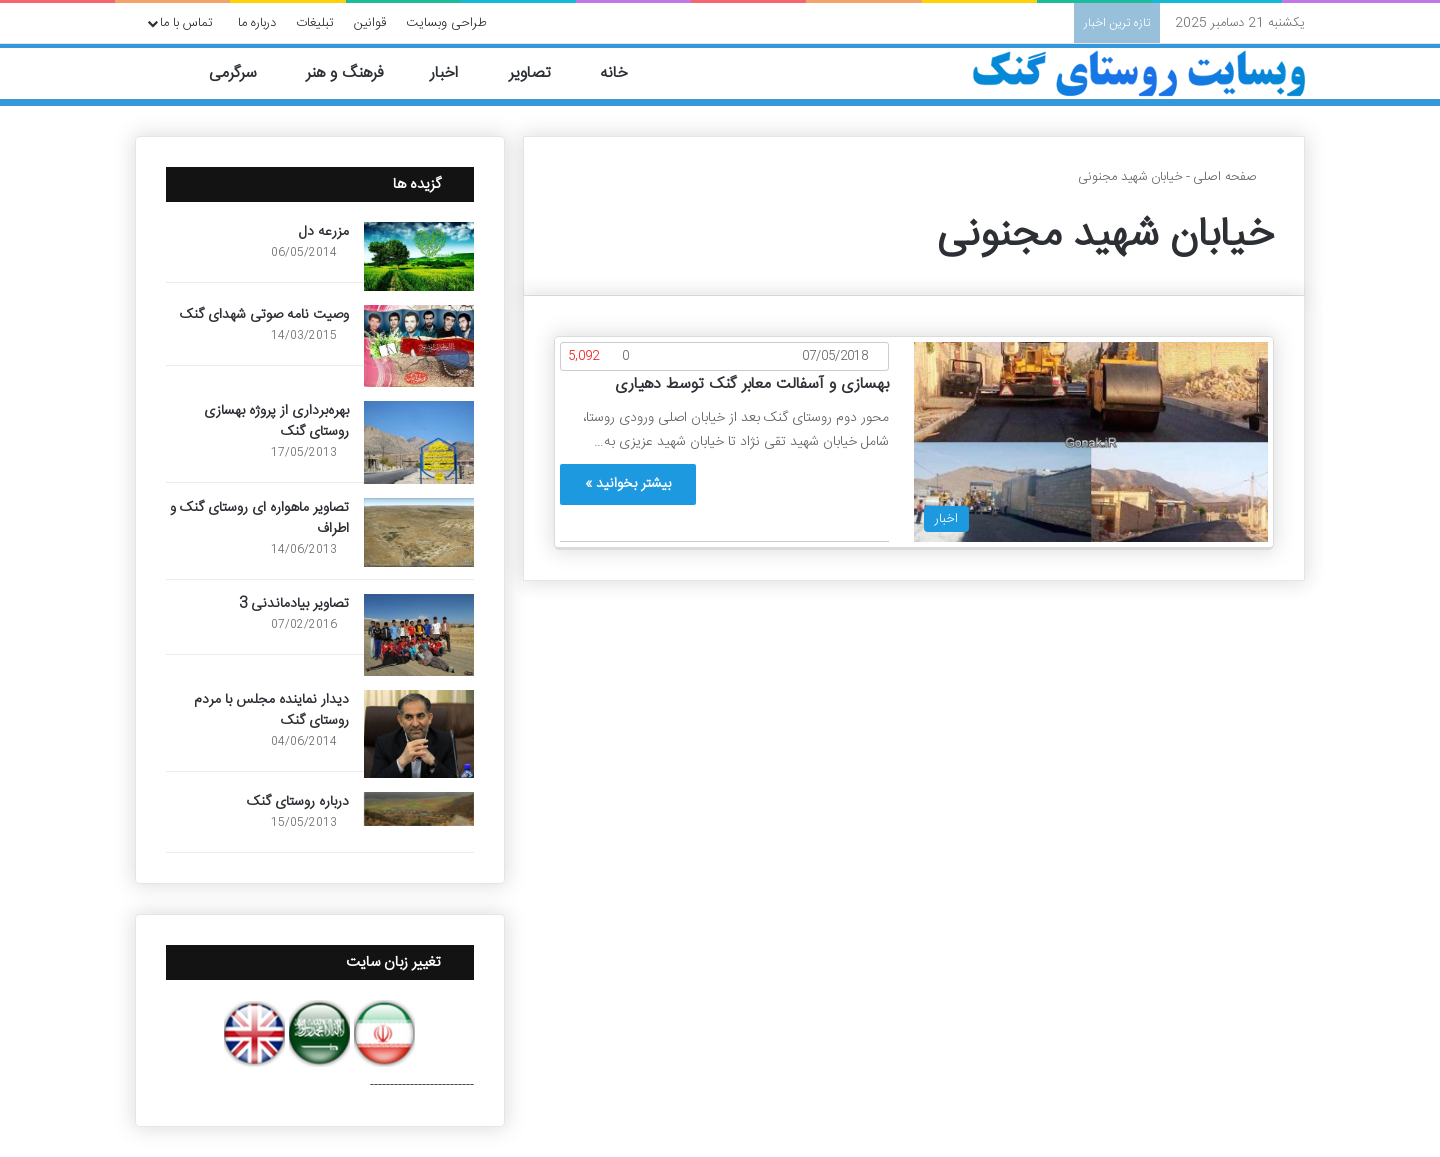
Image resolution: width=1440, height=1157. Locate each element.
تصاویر (540, 73)
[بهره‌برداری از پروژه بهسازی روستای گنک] (419, 442)
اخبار (455, 73)
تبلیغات (315, 23)
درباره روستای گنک (298, 802)
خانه (625, 73)
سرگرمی (243, 73)
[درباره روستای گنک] (419, 808)
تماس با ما (186, 23)
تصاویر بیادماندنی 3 (294, 604)
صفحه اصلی (1233, 177)
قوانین (370, 23)
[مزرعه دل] (419, 256)
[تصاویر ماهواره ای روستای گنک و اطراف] (419, 532)
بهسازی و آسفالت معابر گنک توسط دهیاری (752, 384)
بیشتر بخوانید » (628, 484)
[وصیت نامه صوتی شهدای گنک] (419, 346)
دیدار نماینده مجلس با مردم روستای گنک (271, 710)
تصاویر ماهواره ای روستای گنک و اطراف (259, 518)
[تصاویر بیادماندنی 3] (419, 635)
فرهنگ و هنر (354, 73)
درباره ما (257, 23)
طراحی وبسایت (446, 23)
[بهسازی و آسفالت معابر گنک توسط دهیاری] (1091, 442)
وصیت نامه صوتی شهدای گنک (264, 315)
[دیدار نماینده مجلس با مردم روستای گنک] (419, 734)
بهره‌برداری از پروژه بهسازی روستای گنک (276, 421)
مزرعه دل (324, 232)
